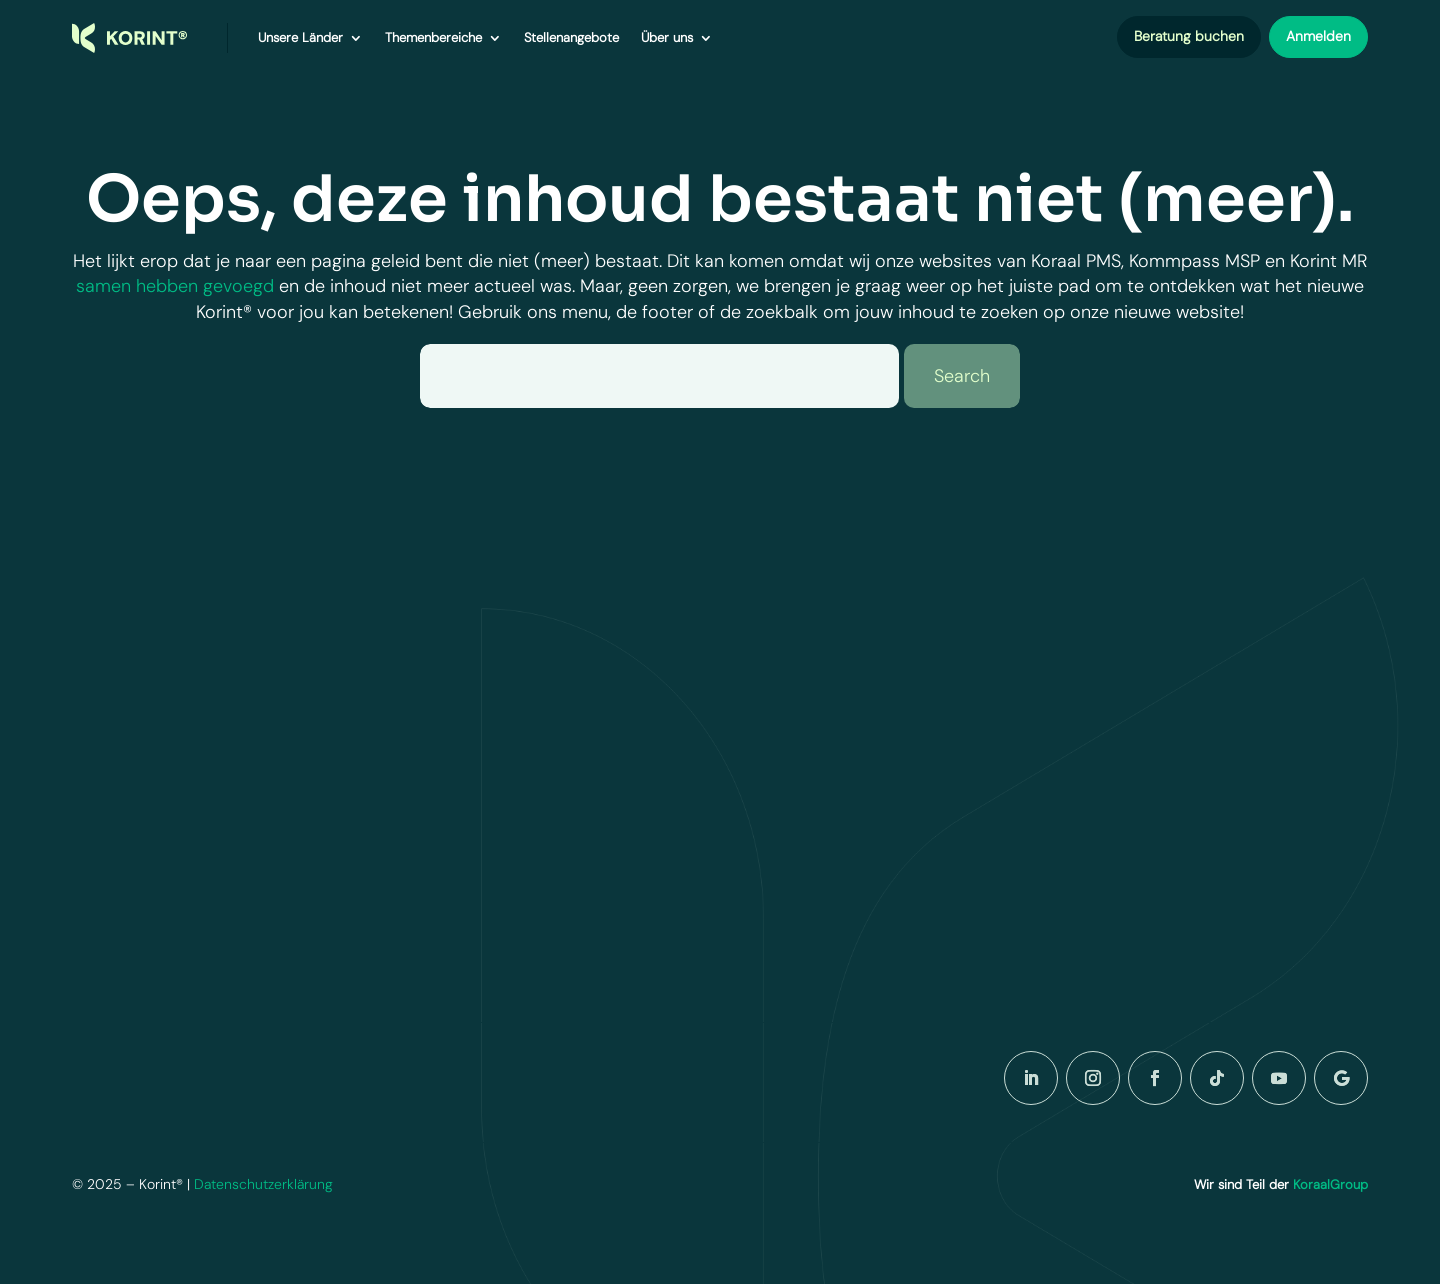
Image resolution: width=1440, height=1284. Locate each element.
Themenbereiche (433, 37)
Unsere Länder (300, 37)
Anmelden (1318, 36)
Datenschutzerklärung (265, 1184)
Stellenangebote (571, 37)
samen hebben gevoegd (175, 286)
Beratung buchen (1189, 36)
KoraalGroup (1330, 1184)
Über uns (667, 37)
